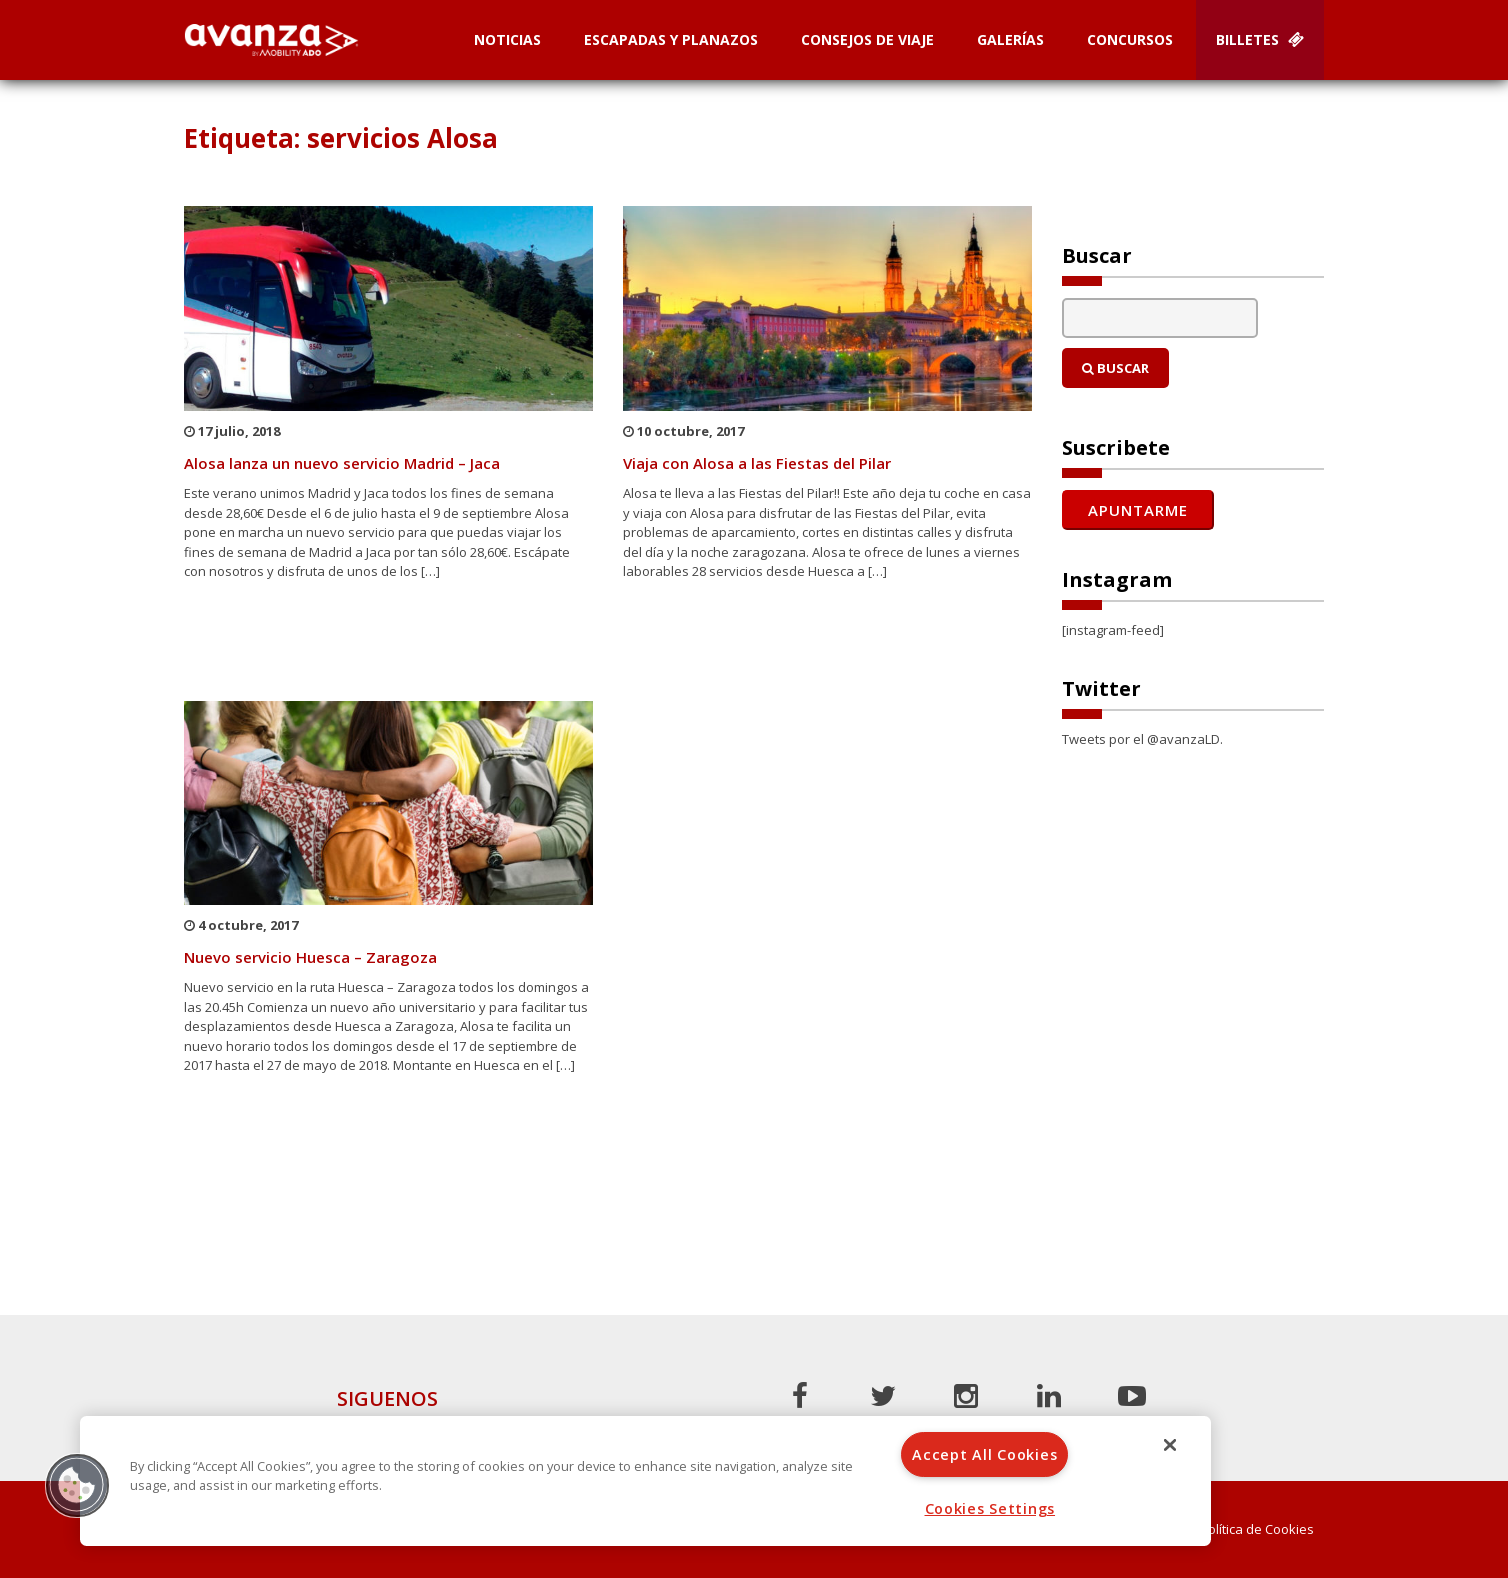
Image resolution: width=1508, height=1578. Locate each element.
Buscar (1115, 368)
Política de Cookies (1257, 1529)
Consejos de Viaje (867, 39)
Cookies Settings (990, 1508)
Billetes (1260, 39)
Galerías (1010, 39)
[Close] (1170, 1445)
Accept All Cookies (984, 1454)
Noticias (507, 39)
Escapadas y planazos (671, 39)
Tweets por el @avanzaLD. (1142, 739)
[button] (77, 1485)
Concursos (1130, 39)
